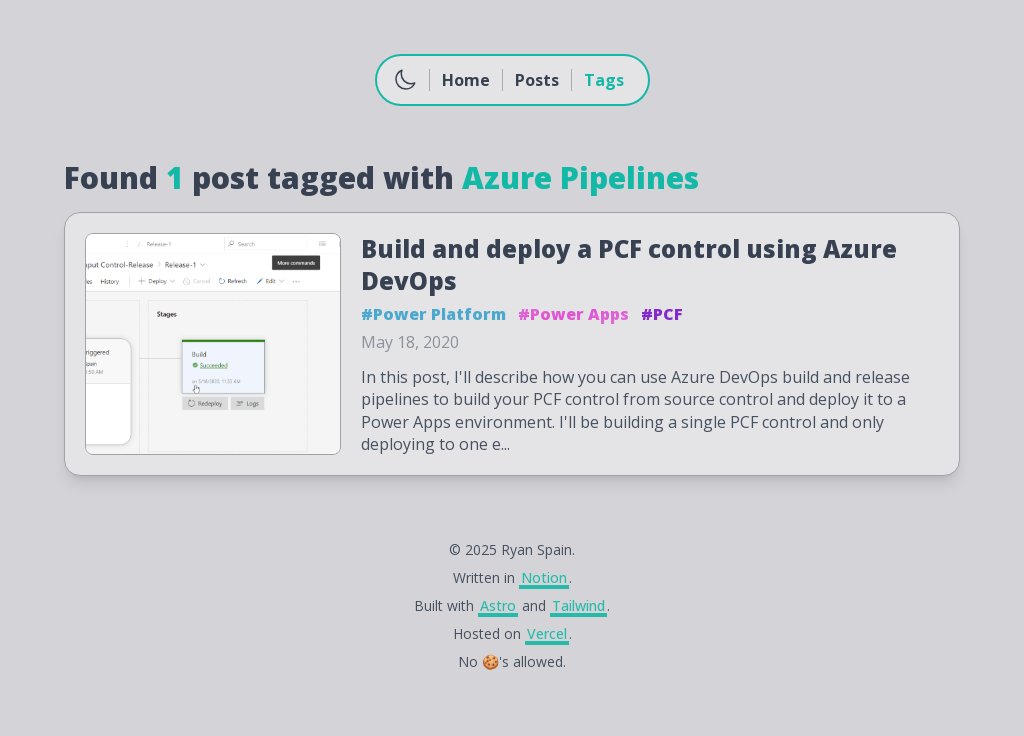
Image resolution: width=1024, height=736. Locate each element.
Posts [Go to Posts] (537, 80)
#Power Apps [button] (573, 314)
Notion (544, 577)
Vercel (547, 633)
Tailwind (578, 605)
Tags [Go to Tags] (604, 80)
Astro (498, 605)
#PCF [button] (662, 314)
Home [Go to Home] (466, 80)
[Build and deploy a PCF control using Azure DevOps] (512, 344)
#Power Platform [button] (433, 314)
